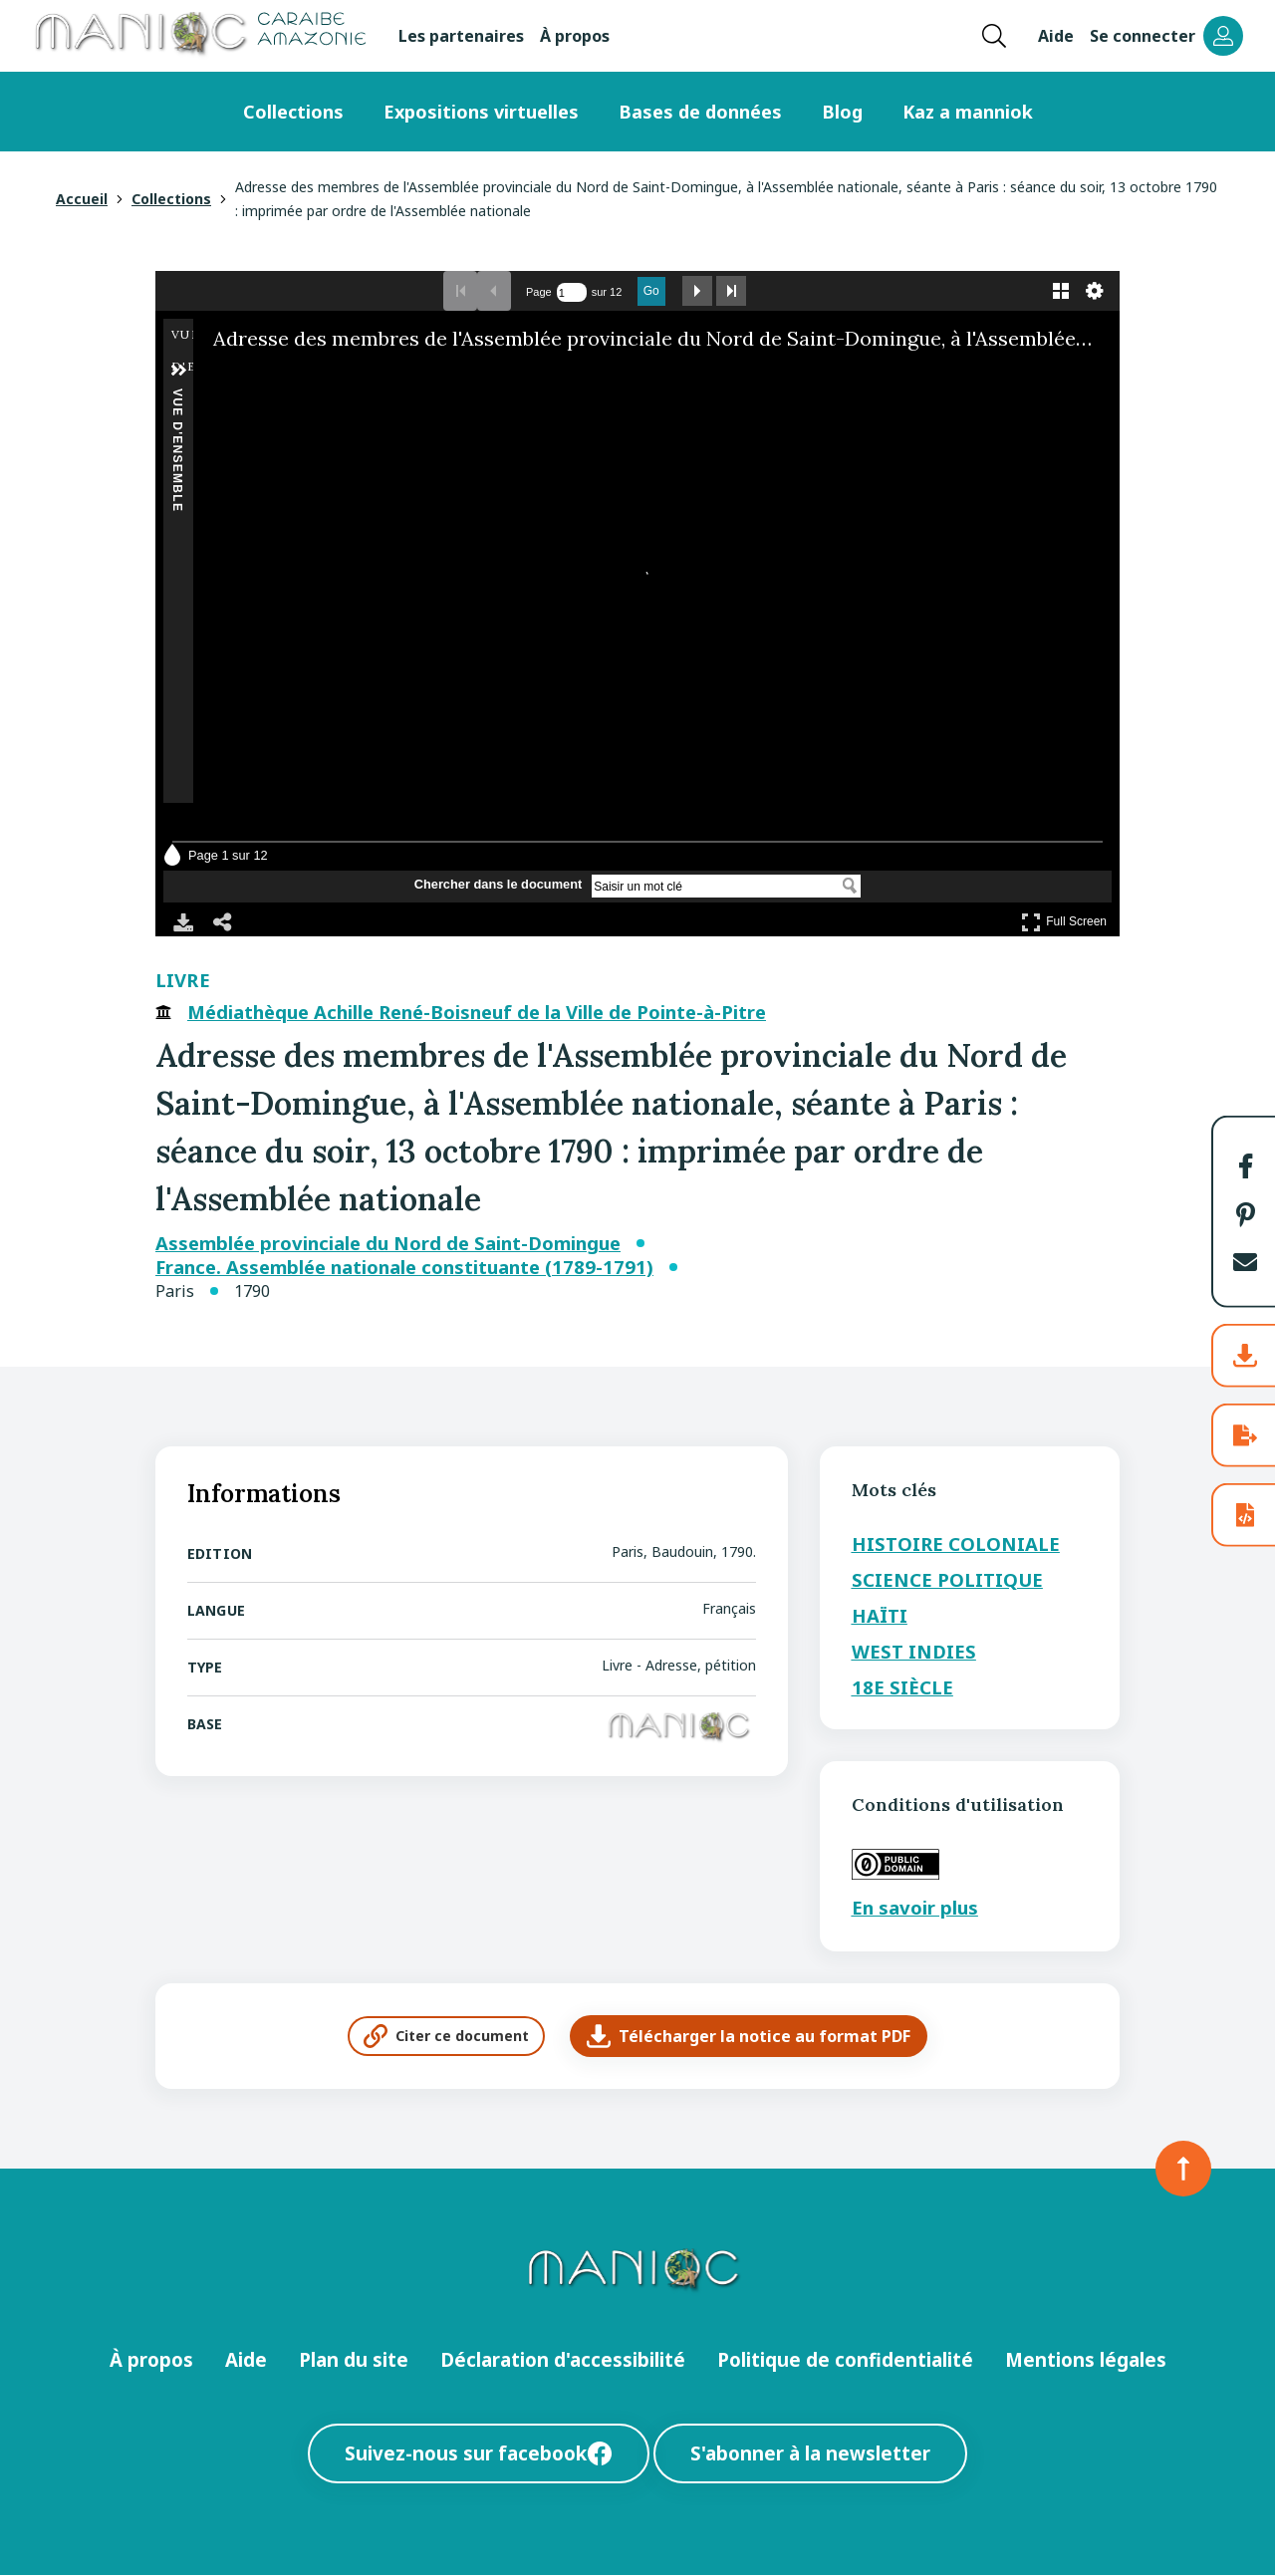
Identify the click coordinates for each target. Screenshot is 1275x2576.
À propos (575, 36)
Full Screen (1064, 921)
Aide (1056, 36)
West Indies (914, 1651)
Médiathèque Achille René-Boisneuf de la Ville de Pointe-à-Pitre (476, 1012)
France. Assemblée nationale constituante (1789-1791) (404, 1267)
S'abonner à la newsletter (810, 2453)
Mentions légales (1085, 2359)
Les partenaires (461, 36)
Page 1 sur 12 (228, 855)
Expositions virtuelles (481, 112)
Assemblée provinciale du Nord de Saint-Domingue (388, 1243)
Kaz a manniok (967, 112)
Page (539, 292)
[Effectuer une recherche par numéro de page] (572, 292)
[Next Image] (1089, 584)
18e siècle (902, 1686)
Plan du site (353, 2359)
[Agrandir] (215, 377)
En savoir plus (915, 1907)
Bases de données (700, 112)
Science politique (947, 1579)
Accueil (82, 198)
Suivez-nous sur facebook (479, 2453)
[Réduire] (243, 377)
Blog (842, 112)
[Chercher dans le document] (714, 887)
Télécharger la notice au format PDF (748, 2036)
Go (651, 291)
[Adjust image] (299, 377)
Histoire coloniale (956, 1543)
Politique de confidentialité (845, 2359)
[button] (1245, 1166)
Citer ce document (446, 2036)
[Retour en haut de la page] (1183, 2168)
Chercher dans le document (498, 885)
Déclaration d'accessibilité (562, 2359)
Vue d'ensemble (177, 396)
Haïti (879, 1615)
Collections (293, 112)
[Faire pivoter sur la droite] (271, 377)
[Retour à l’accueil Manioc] (199, 36)
